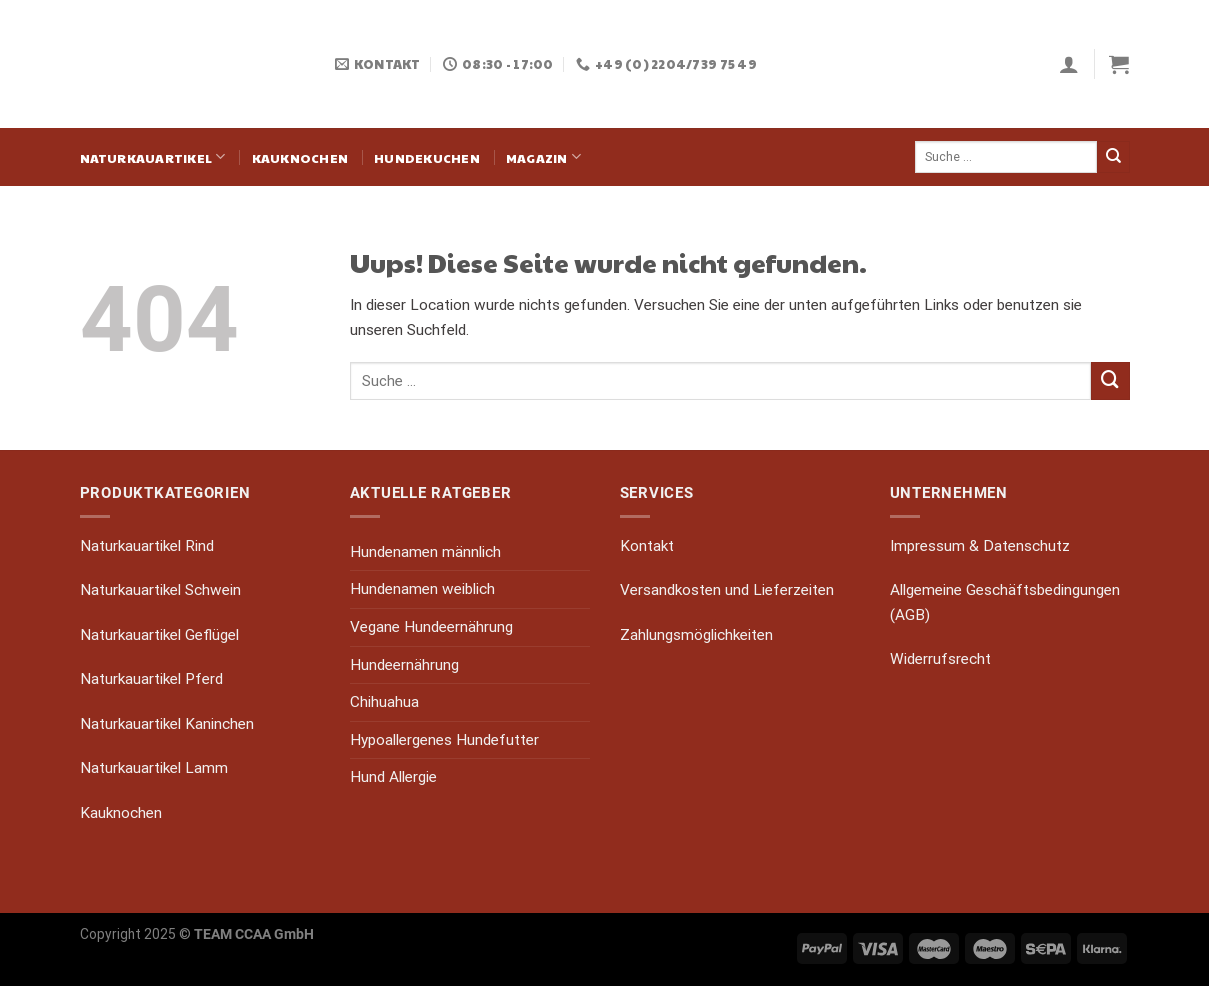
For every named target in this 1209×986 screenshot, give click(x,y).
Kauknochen (300, 157)
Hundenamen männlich (425, 552)
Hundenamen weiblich (422, 589)
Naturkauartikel (153, 156)
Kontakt (647, 546)
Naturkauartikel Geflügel (159, 635)
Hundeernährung (404, 665)
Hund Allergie (393, 777)
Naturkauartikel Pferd (151, 679)
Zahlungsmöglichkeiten (696, 635)
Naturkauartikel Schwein (160, 590)
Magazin (543, 156)
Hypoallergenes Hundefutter (444, 740)
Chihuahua (384, 702)
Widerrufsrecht (940, 659)
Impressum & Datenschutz (980, 546)
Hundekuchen (427, 157)
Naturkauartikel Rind (147, 546)
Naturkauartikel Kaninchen (167, 724)
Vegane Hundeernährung (431, 627)
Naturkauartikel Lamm (154, 768)
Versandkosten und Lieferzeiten (727, 590)
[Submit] (1113, 157)
